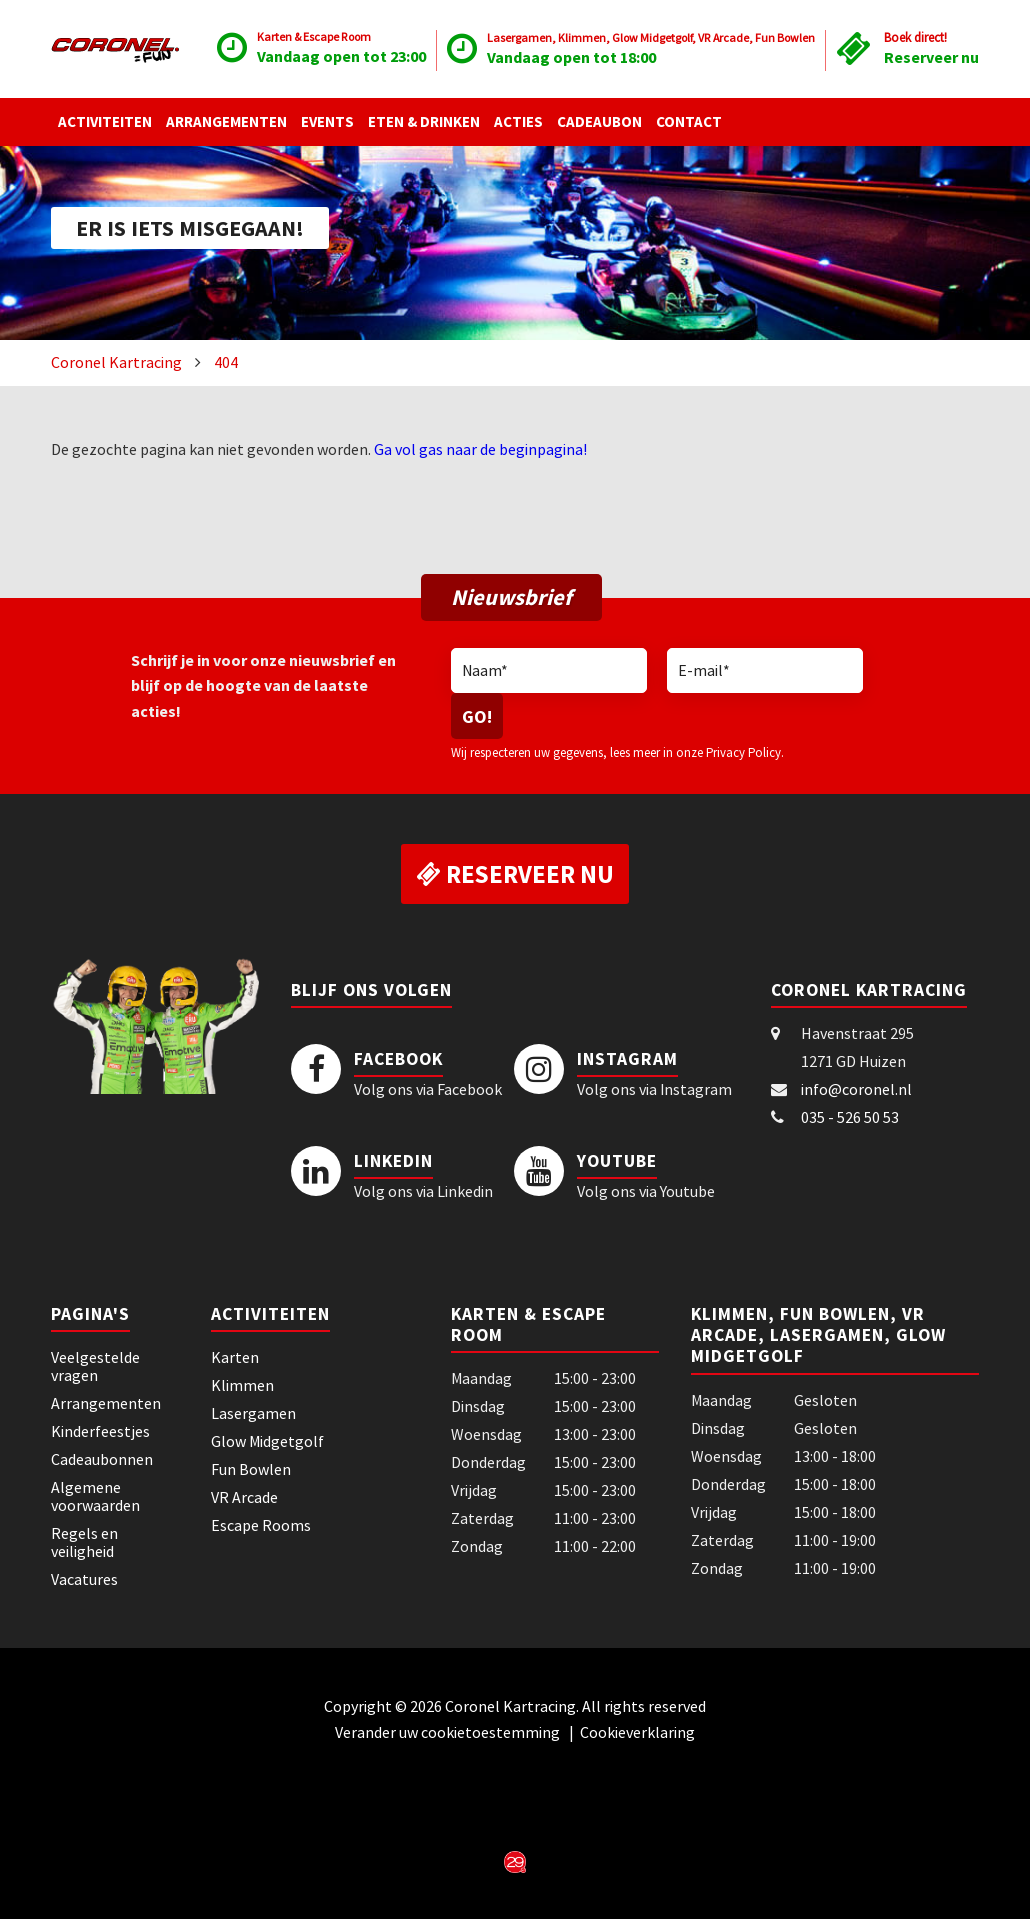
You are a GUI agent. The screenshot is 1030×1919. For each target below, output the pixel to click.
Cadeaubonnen (102, 1459)
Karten (235, 1357)
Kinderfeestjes (100, 1431)
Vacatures (84, 1579)
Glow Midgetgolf (267, 1441)
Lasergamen (253, 1413)
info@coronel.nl (856, 1089)
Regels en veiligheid (84, 1542)
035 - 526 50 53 (850, 1117)
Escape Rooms (261, 1525)
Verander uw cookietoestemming (449, 1732)
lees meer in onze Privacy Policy (695, 752)
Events (327, 121)
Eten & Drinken (424, 121)
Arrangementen (226, 121)
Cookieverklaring (637, 1732)
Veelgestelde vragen (95, 1366)
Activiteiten (105, 121)
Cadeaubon (599, 121)
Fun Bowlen (251, 1469)
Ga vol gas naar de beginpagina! (480, 449)
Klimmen (242, 1385)
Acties (518, 121)
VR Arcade (244, 1497)
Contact (689, 121)
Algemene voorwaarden (95, 1496)
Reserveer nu (931, 57)
